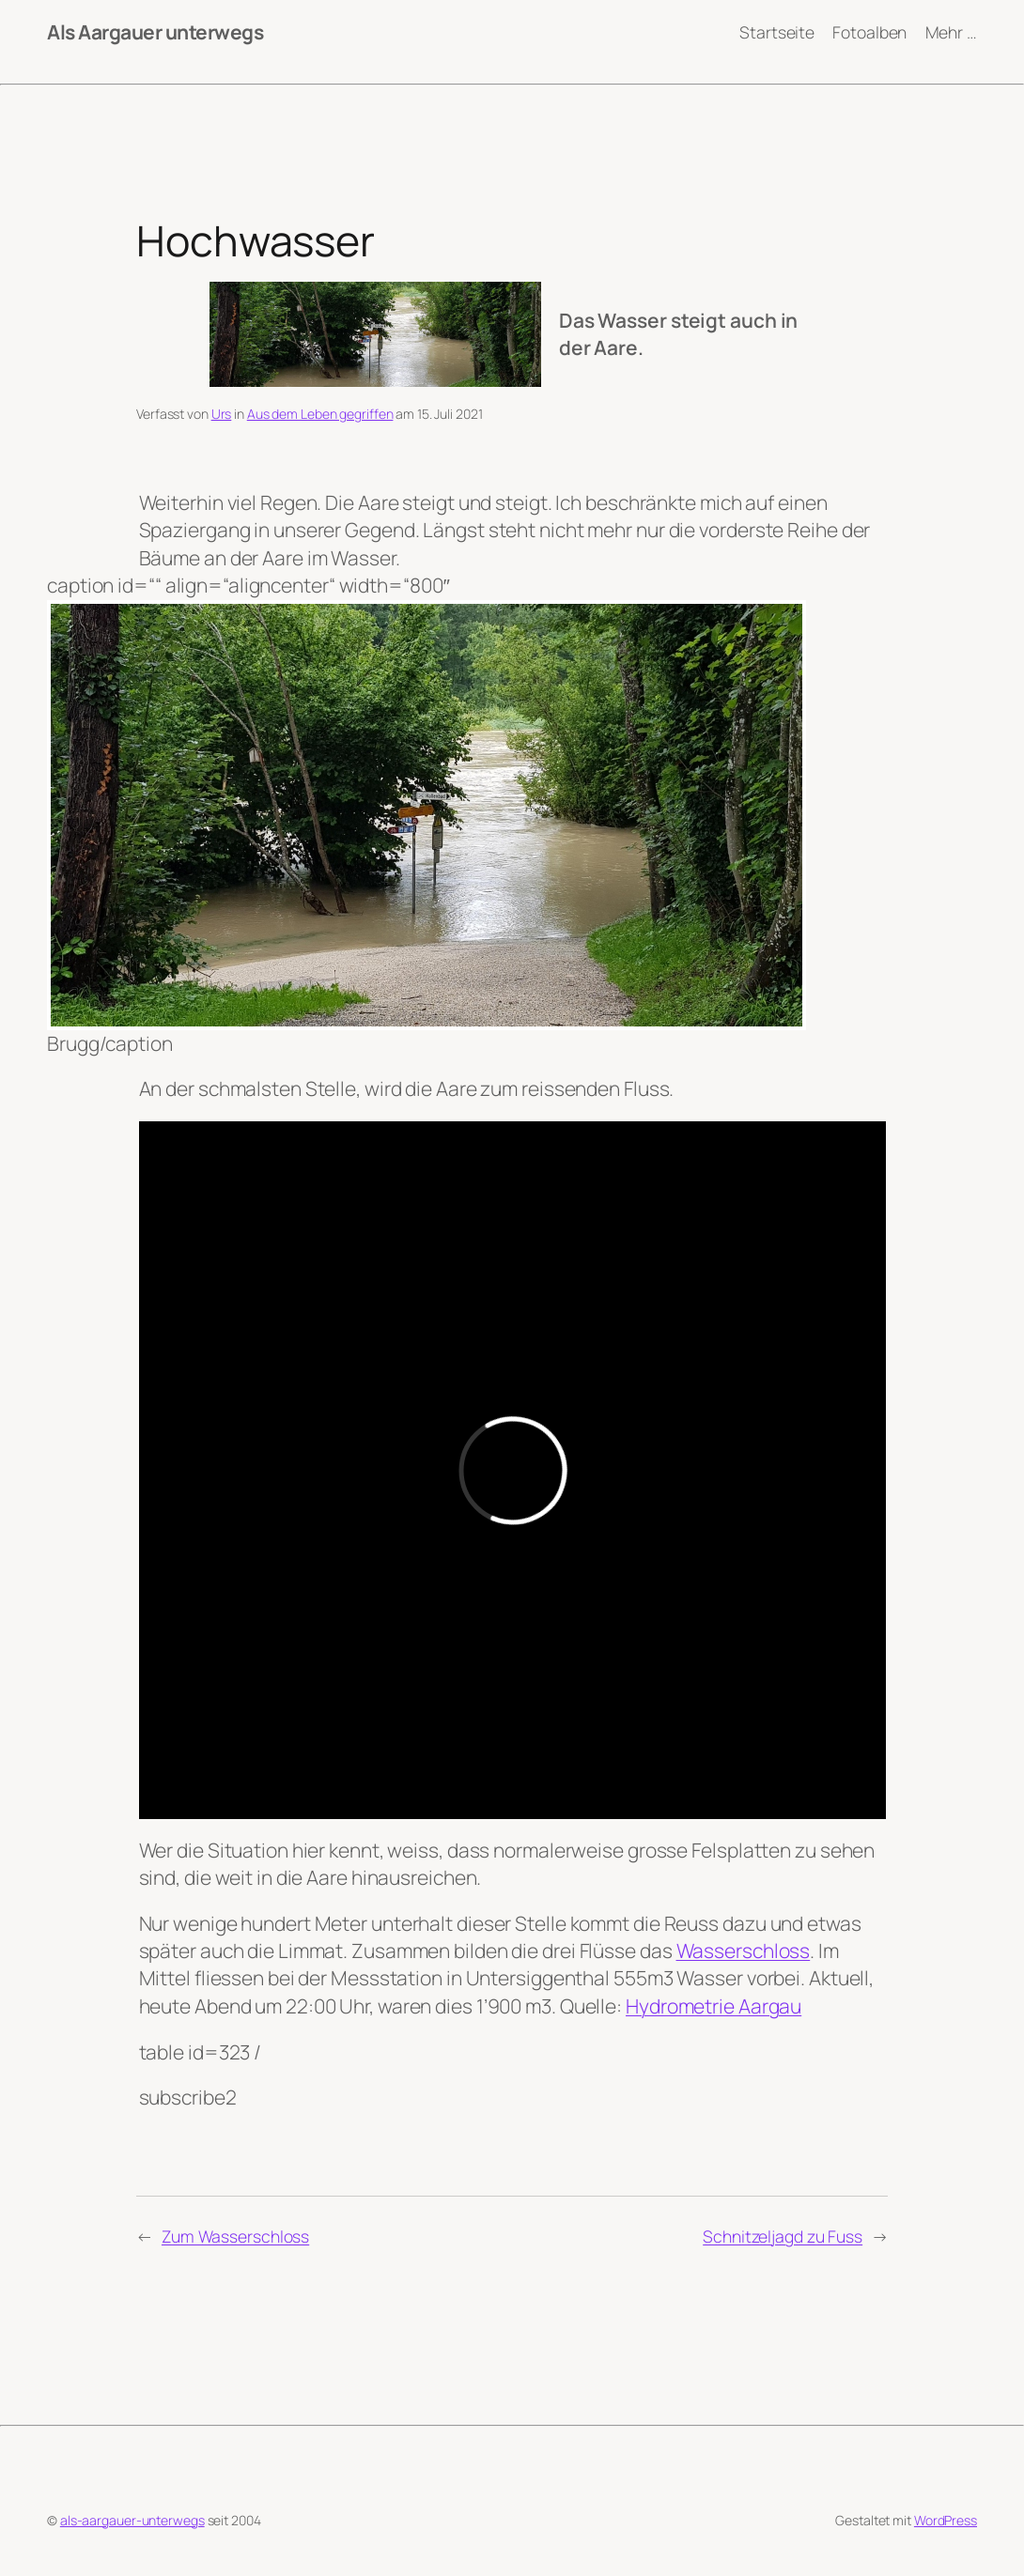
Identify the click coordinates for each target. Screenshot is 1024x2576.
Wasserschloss (743, 1950)
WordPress (945, 2520)
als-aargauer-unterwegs (132, 2520)
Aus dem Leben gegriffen (320, 414)
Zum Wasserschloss (235, 2236)
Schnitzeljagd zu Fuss (782, 2236)
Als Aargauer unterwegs (155, 32)
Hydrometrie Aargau (713, 2006)
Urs (221, 414)
